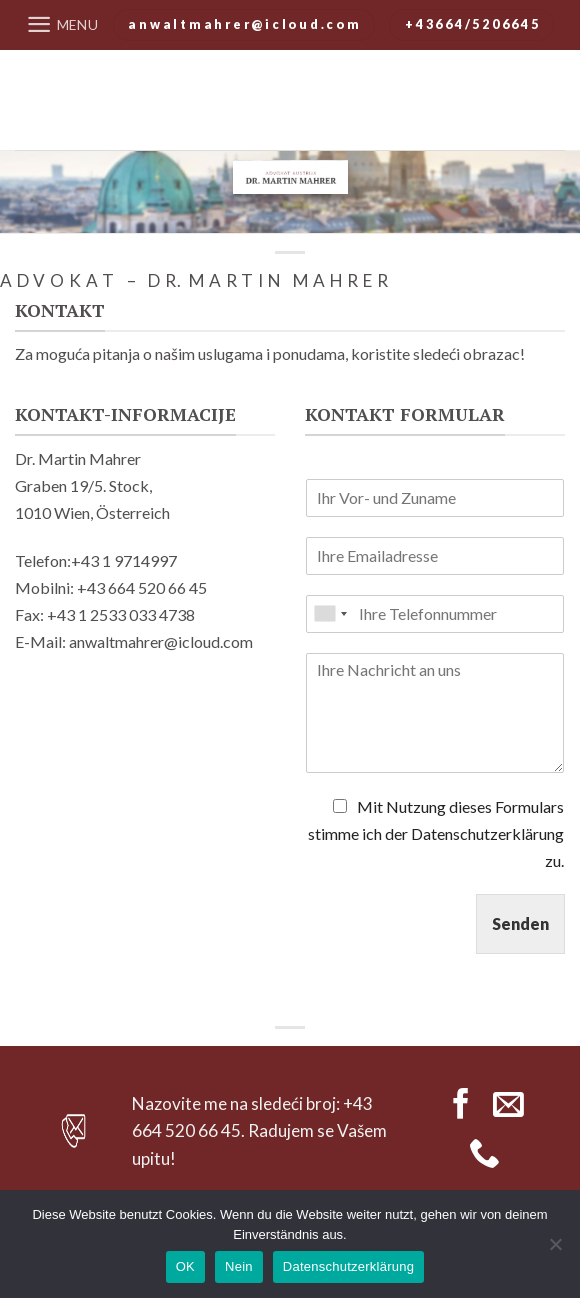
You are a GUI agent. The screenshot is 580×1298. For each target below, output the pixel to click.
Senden (520, 923)
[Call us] (484, 1155)
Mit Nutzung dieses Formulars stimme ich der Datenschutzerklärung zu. (436, 833)
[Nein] (555, 1250)
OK (185, 1266)
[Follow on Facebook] (461, 1106)
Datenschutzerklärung (348, 1266)
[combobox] (330, 614)
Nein (239, 1266)
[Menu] (62, 24)
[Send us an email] (508, 1106)
